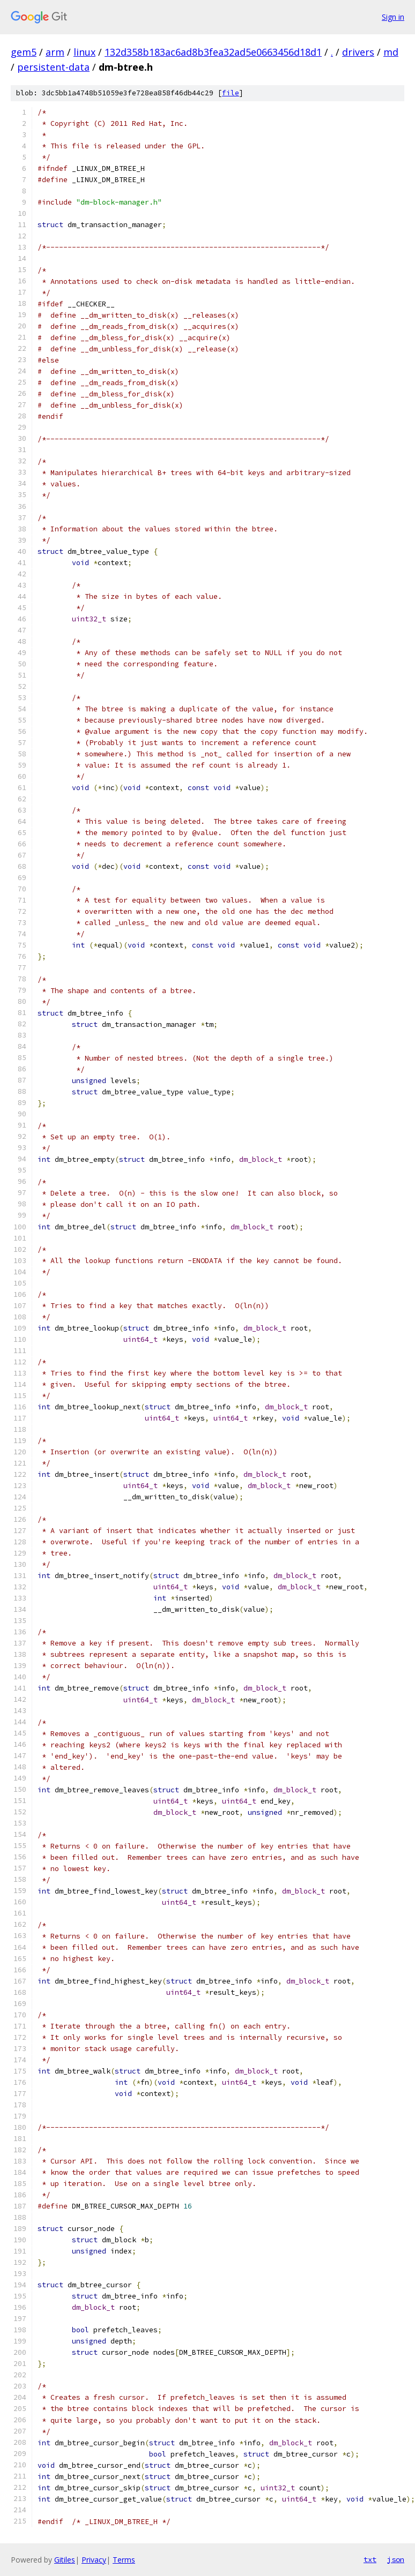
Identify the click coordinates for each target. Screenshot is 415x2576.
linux (84, 52)
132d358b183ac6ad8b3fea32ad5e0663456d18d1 (213, 52)
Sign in (393, 17)
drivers (358, 52)
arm (55, 52)
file (230, 92)
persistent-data (53, 67)
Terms (124, 2560)
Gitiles (64, 2560)
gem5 (23, 52)
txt (370, 2559)
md (390, 52)
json (395, 2559)
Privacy (93, 2560)
